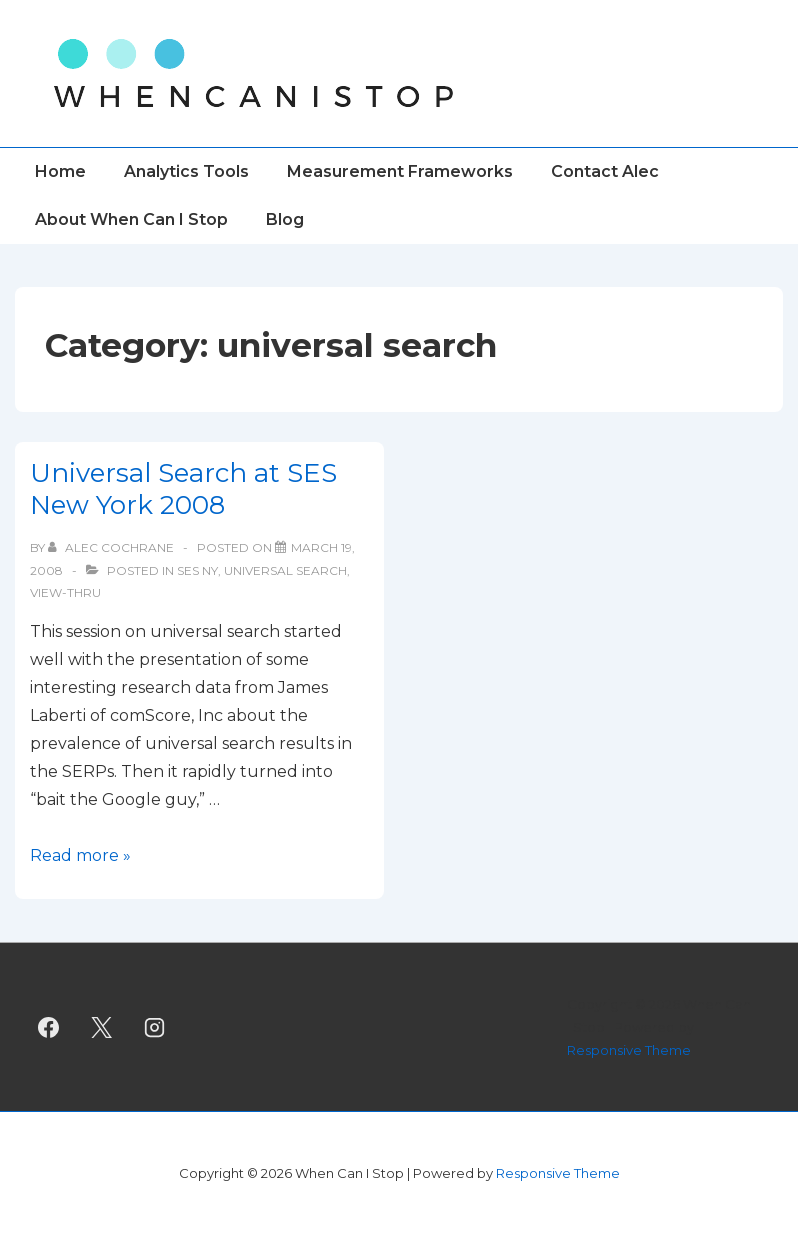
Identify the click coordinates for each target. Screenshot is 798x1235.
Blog (285, 219)
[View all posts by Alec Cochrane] (112, 547)
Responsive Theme (629, 1050)
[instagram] (155, 1027)
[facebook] (49, 1027)
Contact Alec (605, 171)
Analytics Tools (186, 171)
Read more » (80, 855)
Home (60, 171)
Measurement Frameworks (400, 171)
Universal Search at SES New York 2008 (183, 489)
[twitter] (102, 1027)
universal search (285, 570)
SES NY (197, 570)
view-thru (65, 592)
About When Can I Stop (131, 219)
